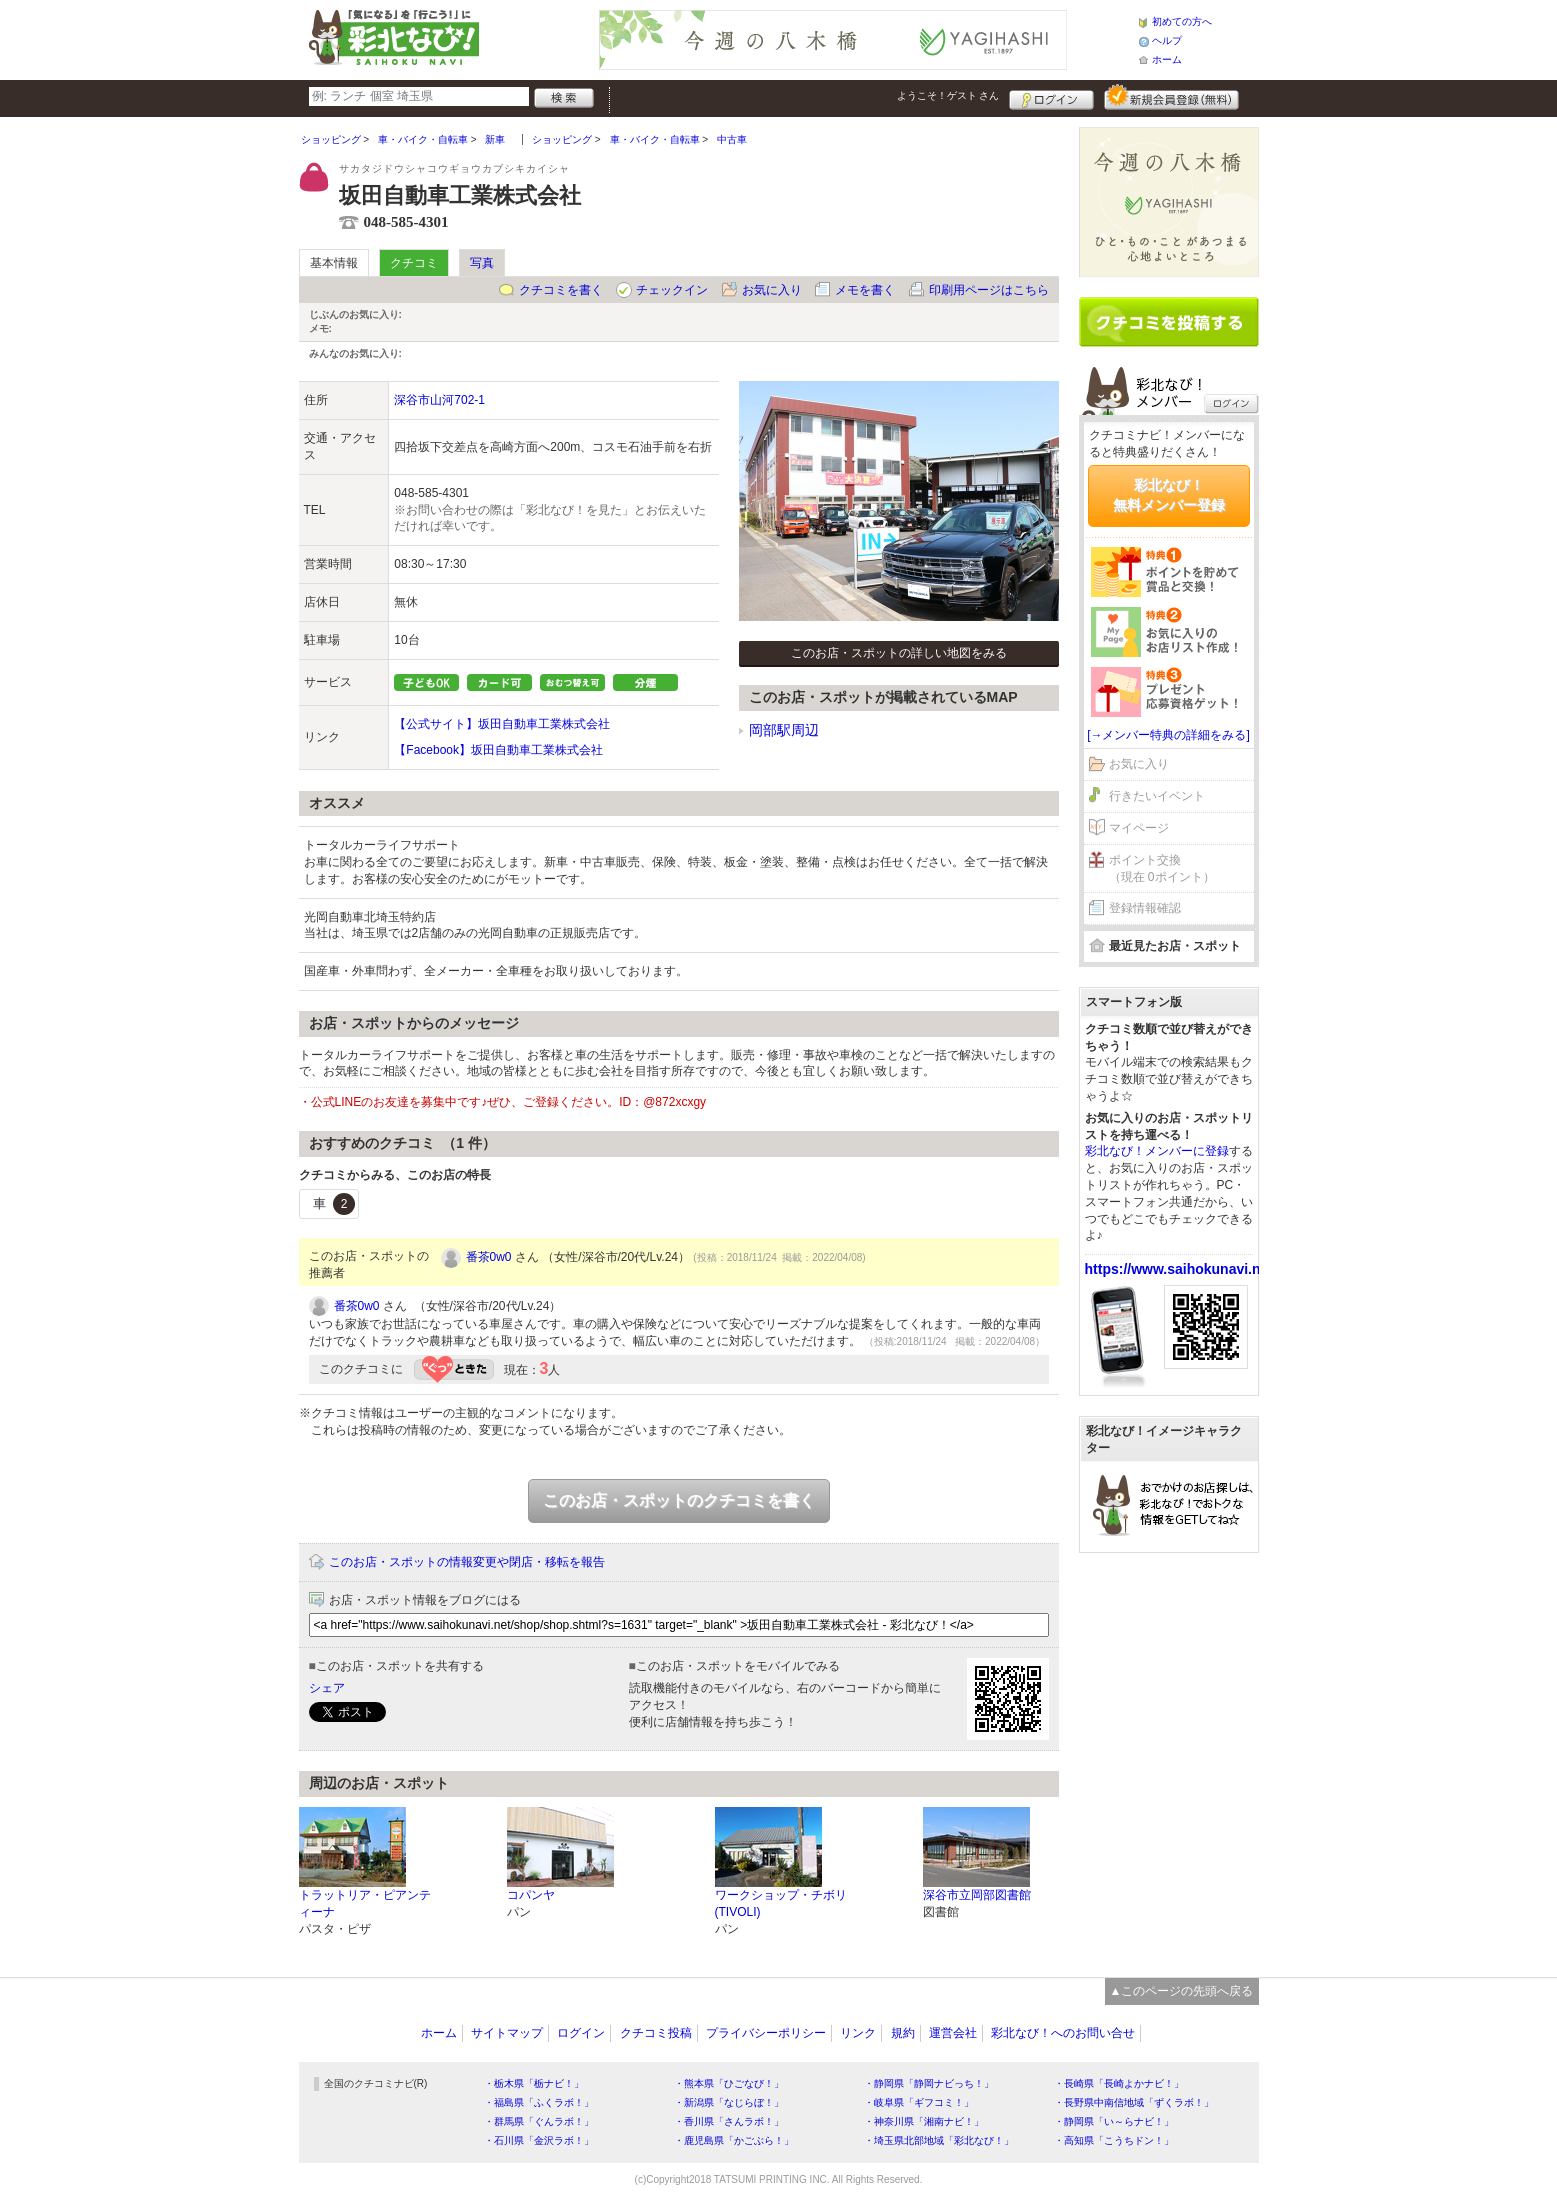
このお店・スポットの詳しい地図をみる (899, 653)
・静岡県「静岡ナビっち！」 (929, 2083)
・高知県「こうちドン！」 (1114, 2140)
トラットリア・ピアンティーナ (365, 1903)
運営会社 (953, 2033)
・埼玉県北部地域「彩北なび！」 (939, 2140)
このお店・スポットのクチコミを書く (679, 1500)
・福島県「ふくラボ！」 (539, 2102)
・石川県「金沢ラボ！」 (539, 2140)
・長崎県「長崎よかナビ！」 (1119, 2083)
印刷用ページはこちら (989, 290)
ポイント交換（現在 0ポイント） (1162, 868)
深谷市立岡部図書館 (977, 1895)
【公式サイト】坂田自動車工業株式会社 (502, 724)
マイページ (1139, 828)
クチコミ (414, 263)
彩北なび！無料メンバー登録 (1169, 495)
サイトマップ (507, 2033)
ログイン (1051, 97)
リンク (858, 2033)
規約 (903, 2033)
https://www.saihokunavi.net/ (1181, 1269)
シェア (327, 1688)
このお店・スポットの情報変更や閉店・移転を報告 (467, 1562)
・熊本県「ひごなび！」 (729, 2083)
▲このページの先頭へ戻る (1182, 1991)
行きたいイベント (1157, 796)
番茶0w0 (489, 1257)
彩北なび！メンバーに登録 (1157, 1151)
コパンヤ (531, 1895)
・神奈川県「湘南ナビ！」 (924, 2121)
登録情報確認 (1145, 908)
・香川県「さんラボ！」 (729, 2121)
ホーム (1167, 59)
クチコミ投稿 (656, 2033)
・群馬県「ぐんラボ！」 (539, 2121)
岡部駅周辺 (784, 730)
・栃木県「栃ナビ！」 (534, 2083)
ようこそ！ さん (948, 95)
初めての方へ (1182, 21)
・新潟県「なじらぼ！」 (729, 2102)
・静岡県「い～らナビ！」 (1114, 2121)
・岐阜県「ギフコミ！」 (919, 2102)
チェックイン (672, 290)
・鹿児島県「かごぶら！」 (734, 2140)
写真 (482, 263)
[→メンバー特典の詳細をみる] (1168, 735)
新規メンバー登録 (1171, 97)
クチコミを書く (561, 290)
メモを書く (865, 290)
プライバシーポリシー (766, 2033)
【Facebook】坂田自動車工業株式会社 (498, 750)
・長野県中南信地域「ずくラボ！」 (1134, 2102)
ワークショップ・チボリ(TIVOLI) (781, 1903)
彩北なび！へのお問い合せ (1063, 2033)
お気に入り (772, 290)
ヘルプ (1167, 40)
